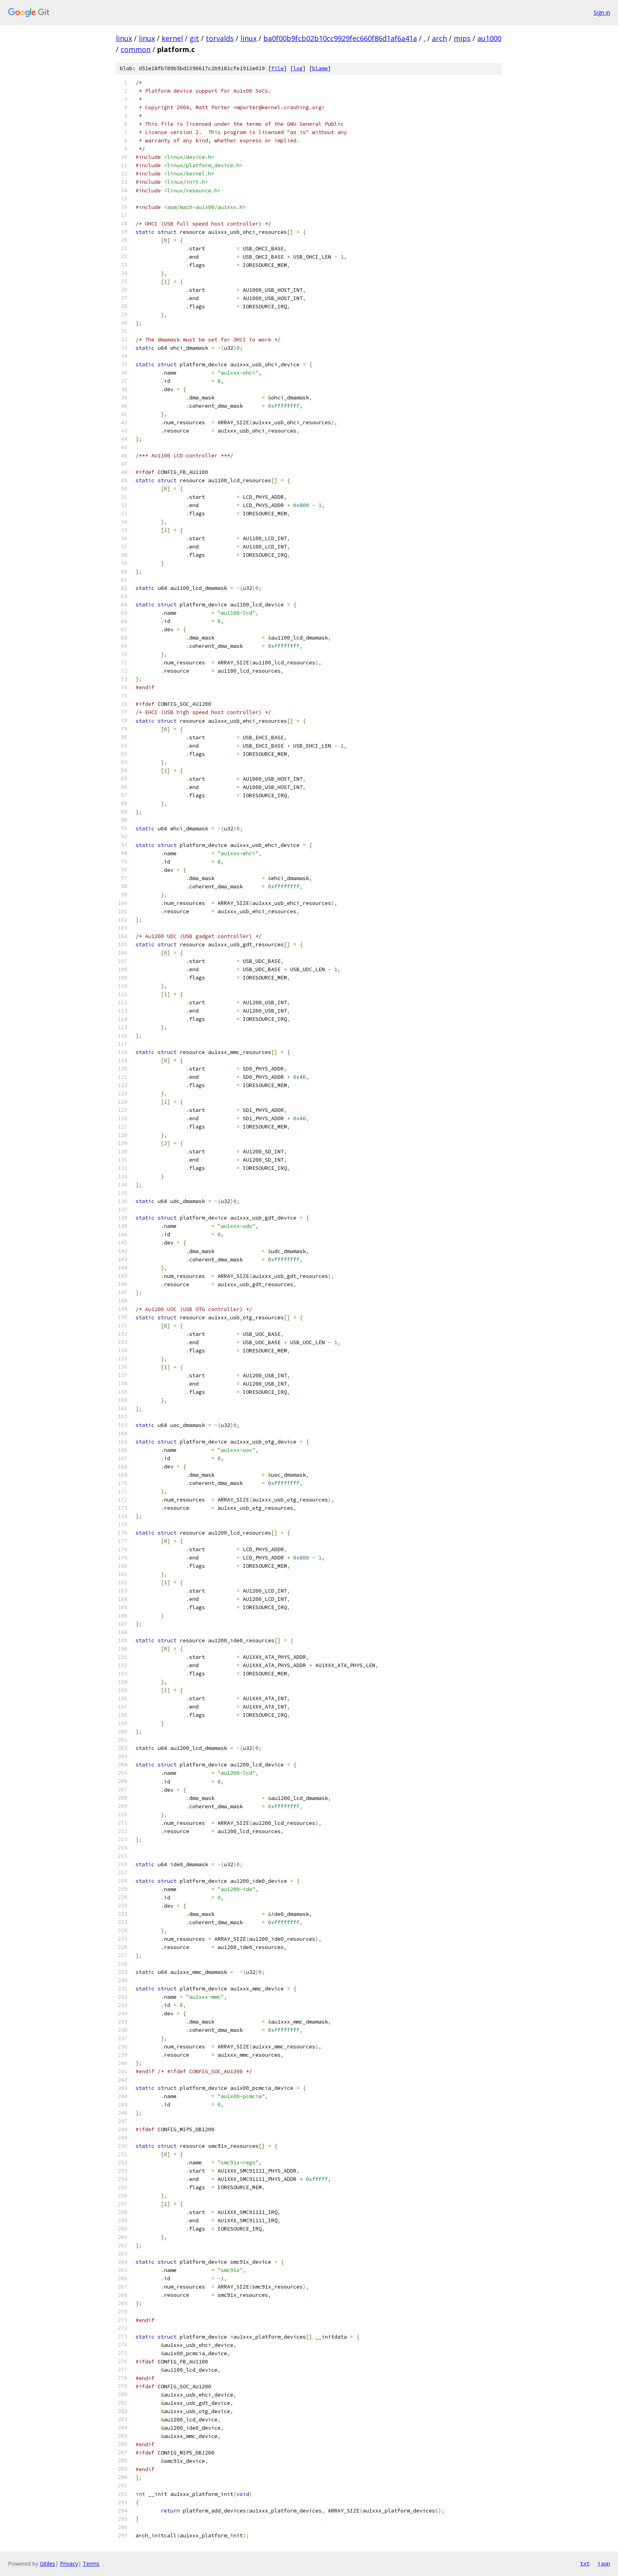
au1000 (489, 38)
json (604, 2563)
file (277, 68)
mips (462, 38)
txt (585, 2563)
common (136, 49)
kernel (172, 38)
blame (320, 68)
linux (124, 38)
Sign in (602, 12)
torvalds (220, 38)
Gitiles (47, 2563)
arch (439, 38)
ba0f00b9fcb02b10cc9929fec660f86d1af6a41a (340, 38)
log (298, 68)
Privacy (69, 2563)
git (194, 38)
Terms (91, 2563)
